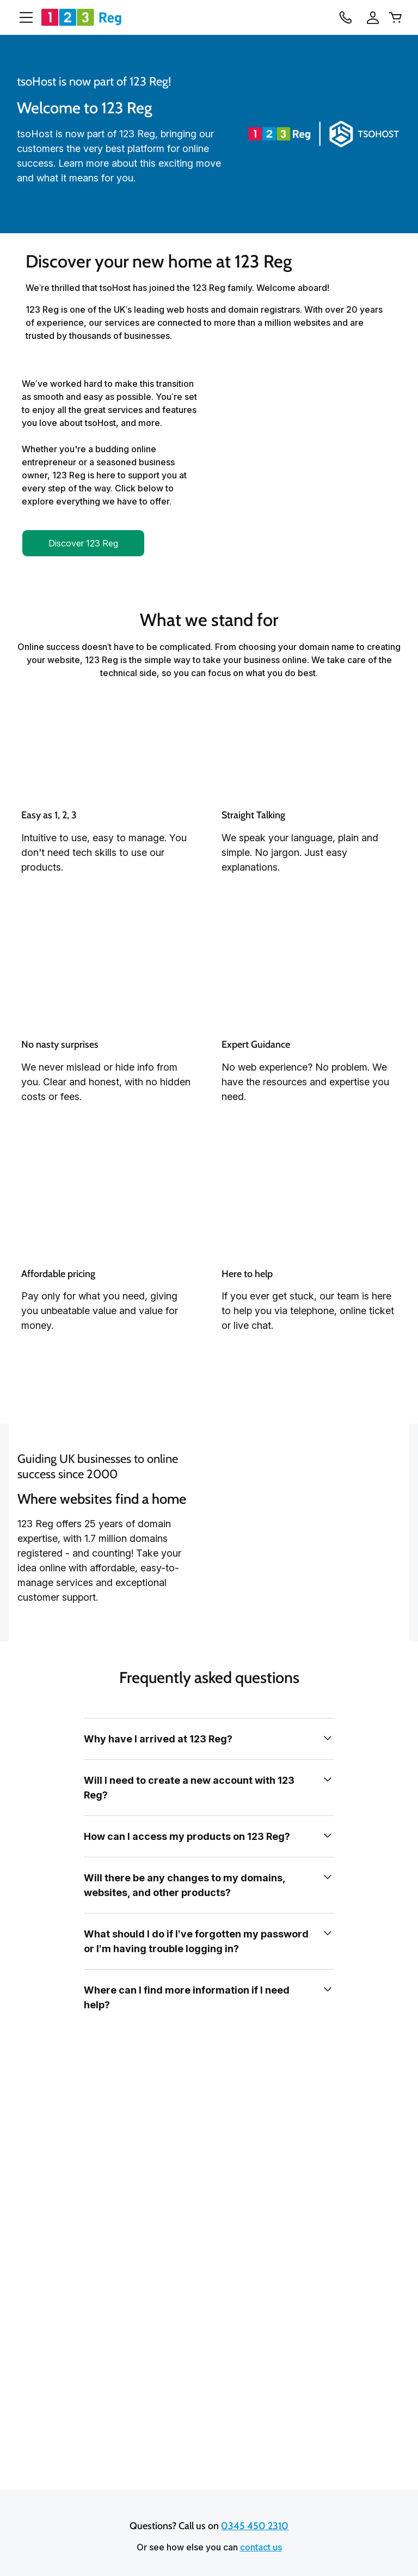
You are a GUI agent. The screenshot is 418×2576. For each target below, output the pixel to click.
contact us (261, 2547)
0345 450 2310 (254, 2525)
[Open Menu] (21, 17)
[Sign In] (369, 17)
